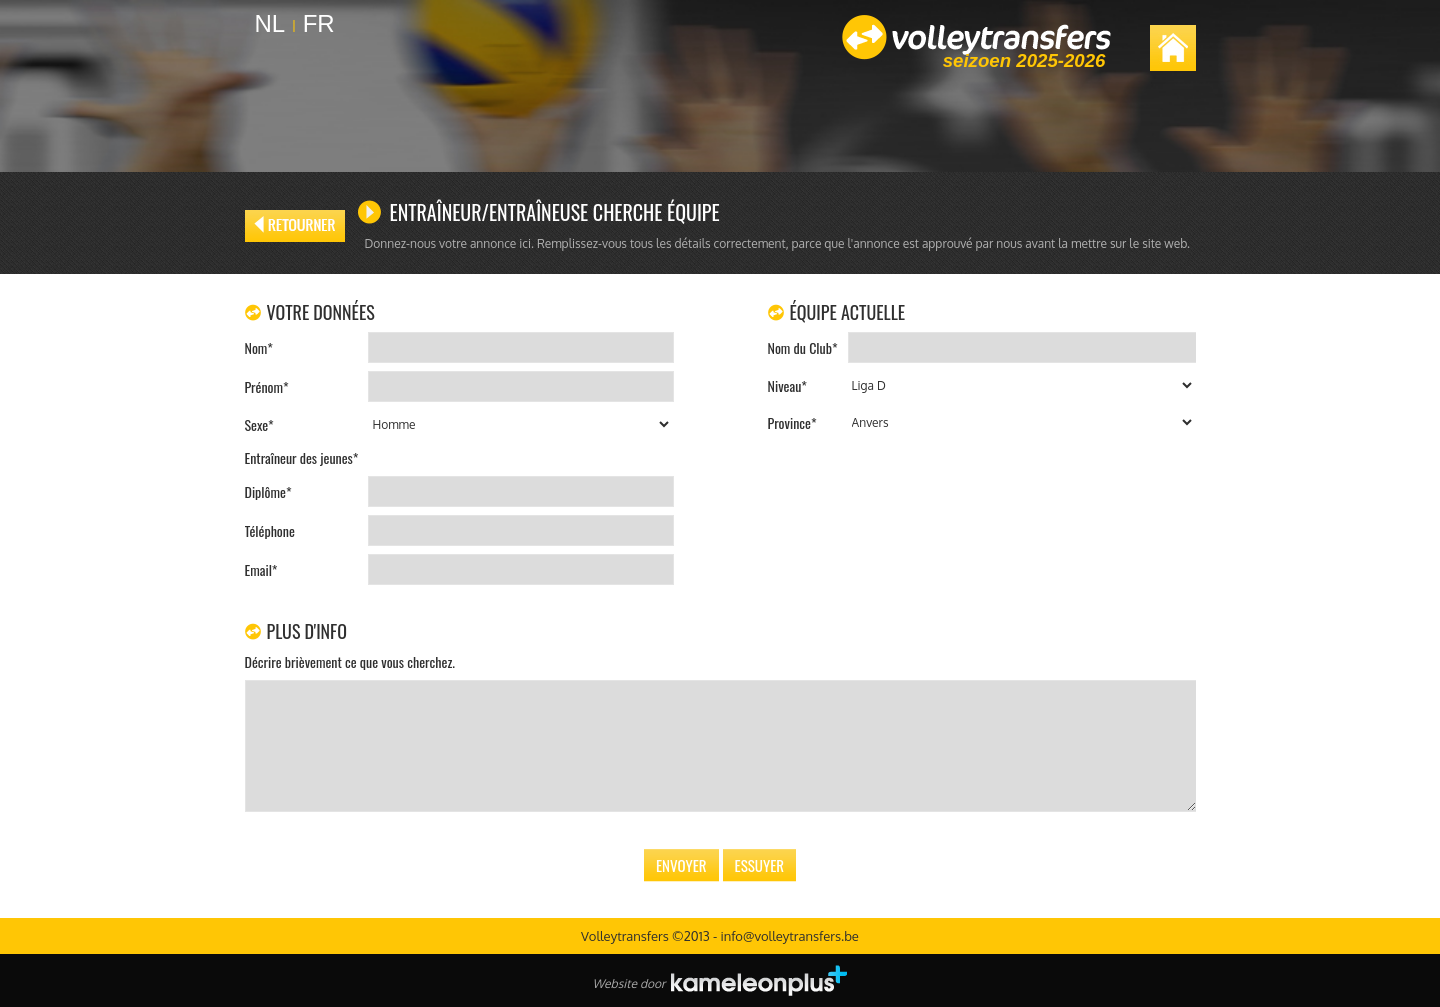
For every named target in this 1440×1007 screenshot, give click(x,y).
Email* (261, 569)
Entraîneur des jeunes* (302, 457)
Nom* (259, 347)
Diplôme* (268, 491)
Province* (792, 422)
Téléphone (270, 530)
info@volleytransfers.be (789, 936)
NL (270, 23)
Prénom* (267, 386)
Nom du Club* (803, 347)
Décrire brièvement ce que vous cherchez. (350, 661)
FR (319, 23)
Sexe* (259, 424)
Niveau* (787, 385)
